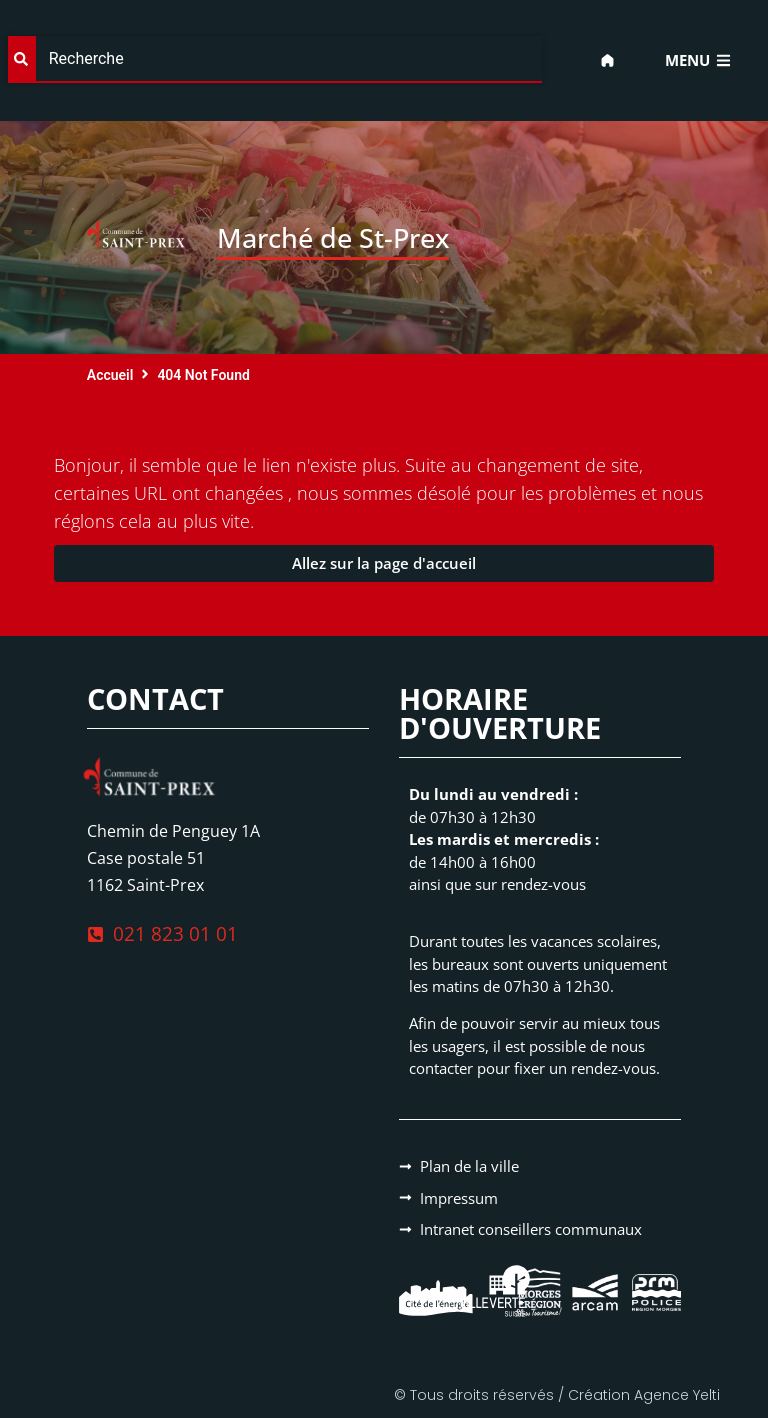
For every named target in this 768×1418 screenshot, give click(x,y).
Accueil (110, 375)
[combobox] (275, 59)
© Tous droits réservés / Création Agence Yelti (557, 1395)
